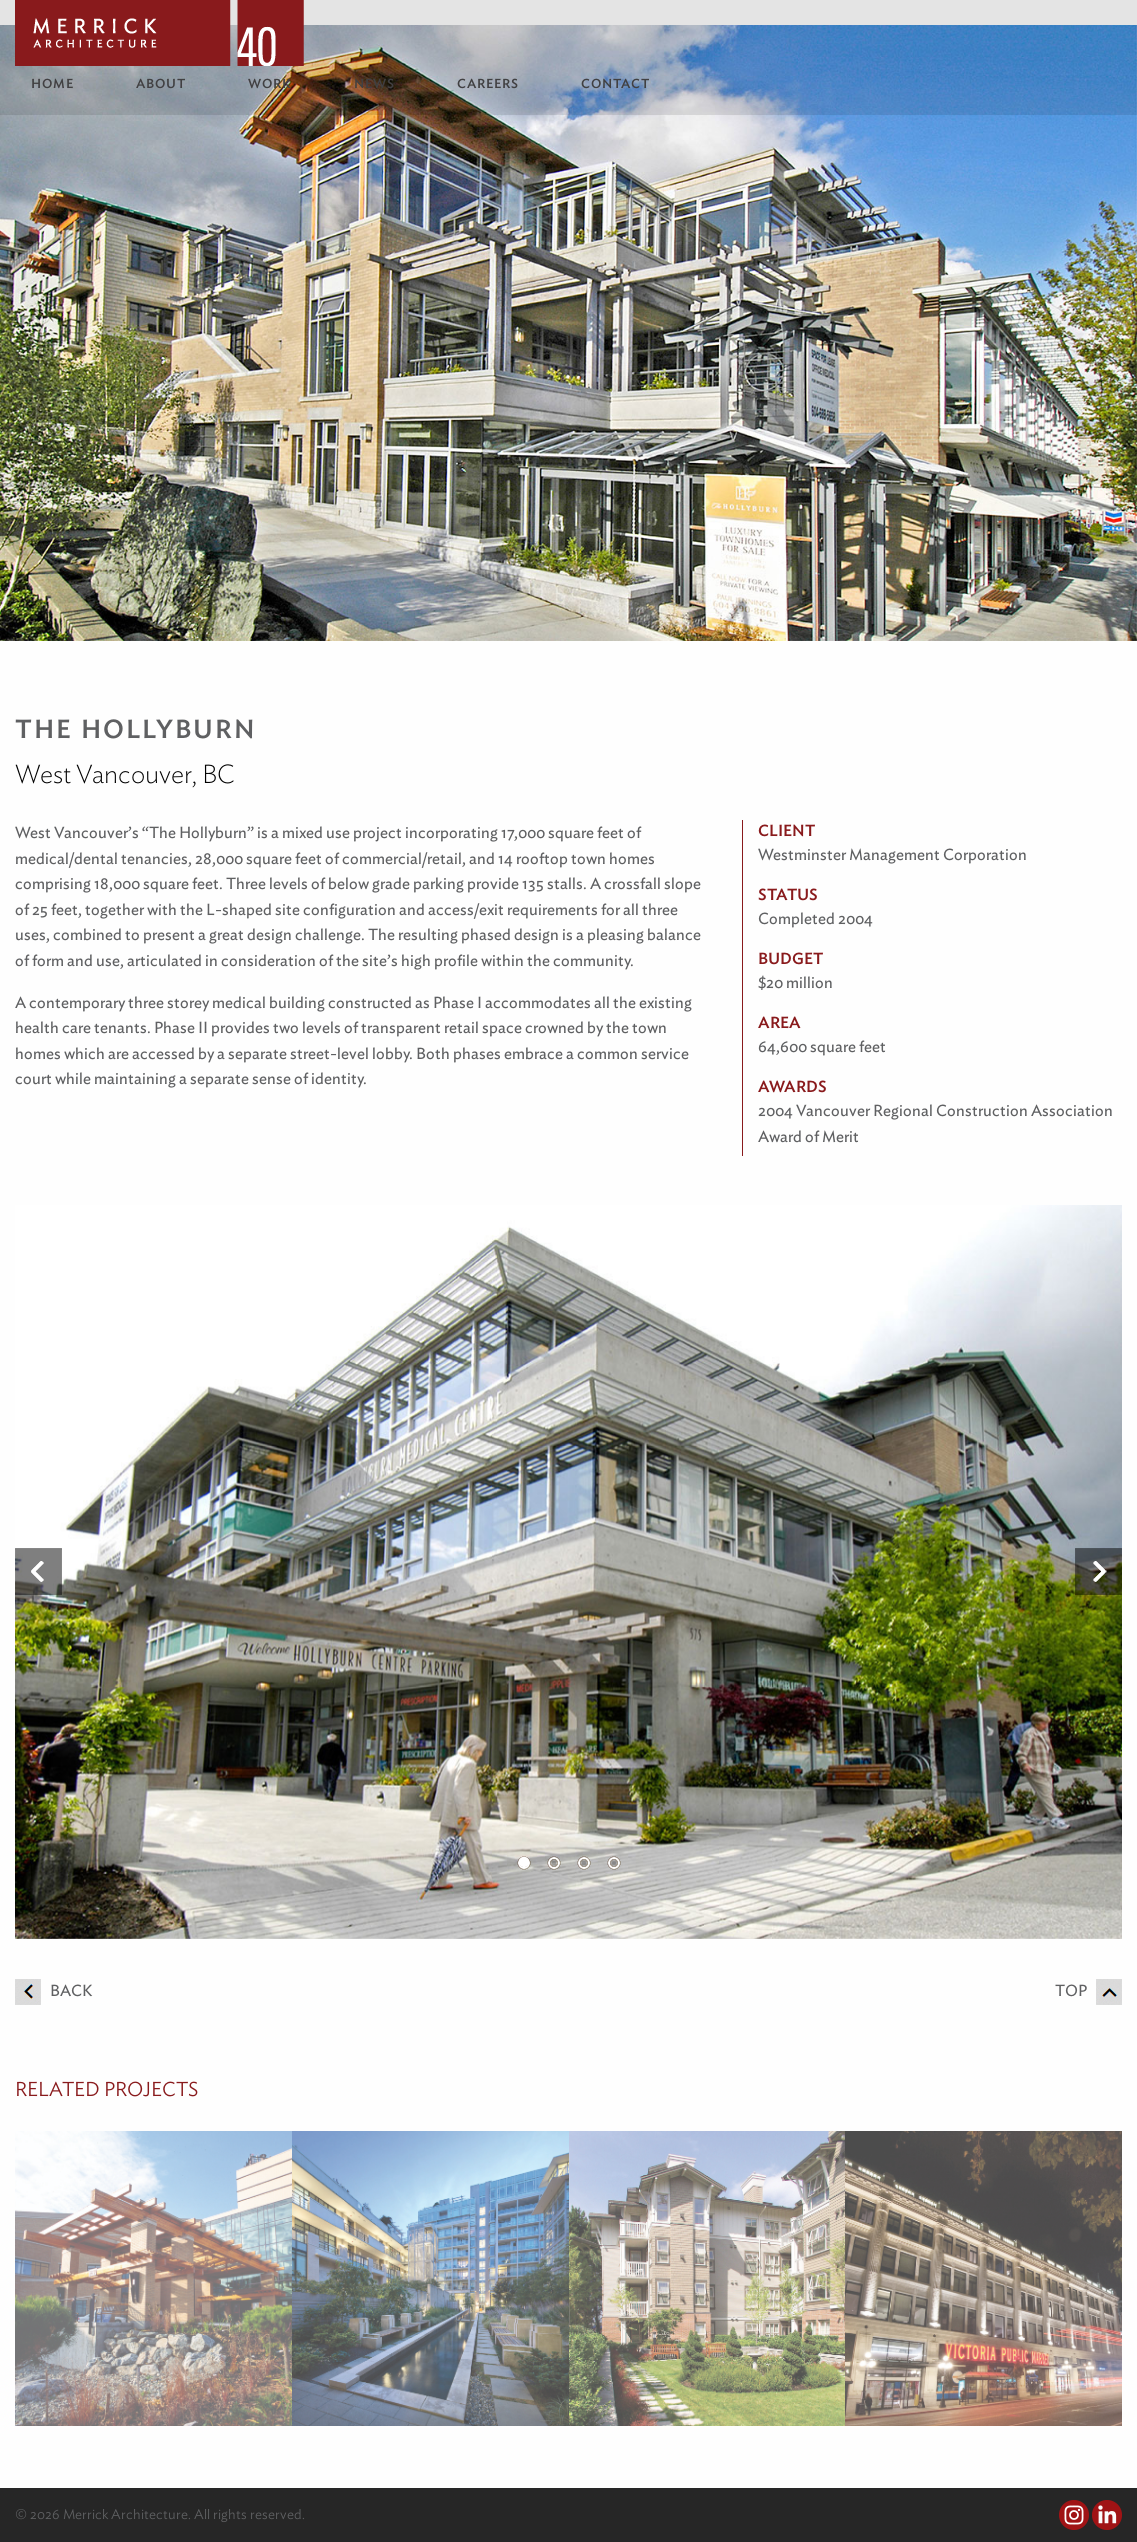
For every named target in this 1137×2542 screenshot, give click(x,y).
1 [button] (524, 1863)
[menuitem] (67, 83)
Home (52, 83)
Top (1088, 1990)
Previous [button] (38, 1572)
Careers (488, 83)
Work (270, 83)
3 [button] (584, 1863)
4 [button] (614, 1863)
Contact (615, 83)
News (374, 83)
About (161, 83)
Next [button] (1098, 1572)
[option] (568, 1571)
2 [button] (554, 1863)
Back (53, 1990)
